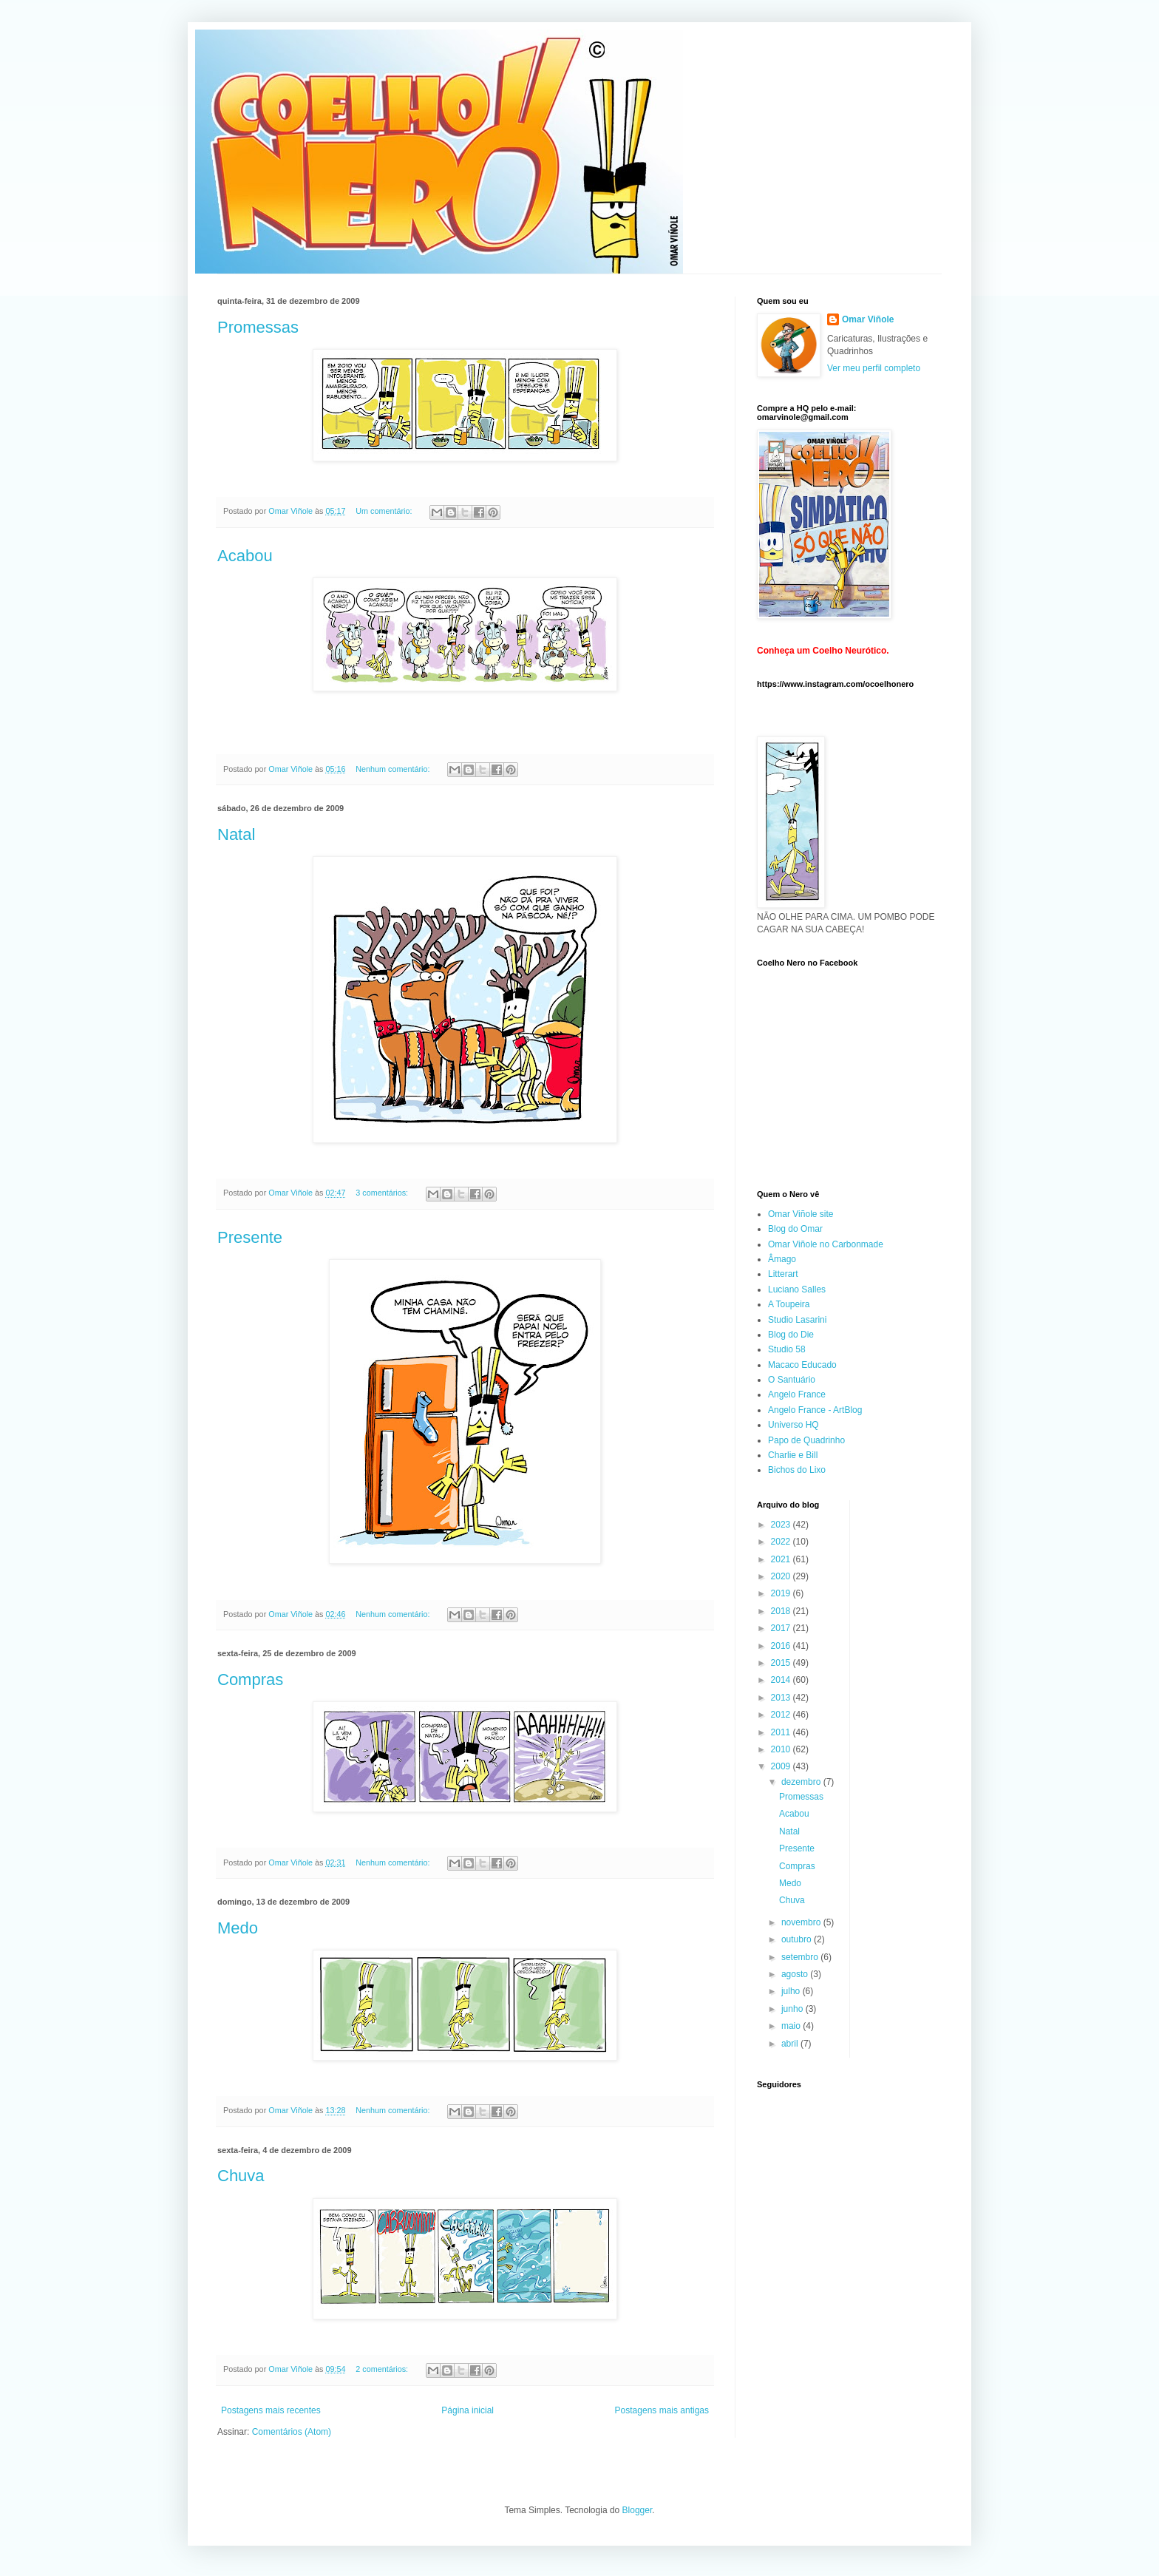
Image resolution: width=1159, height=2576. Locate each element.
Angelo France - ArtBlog (815, 1410)
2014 (782, 1680)
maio (792, 2026)
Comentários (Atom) (291, 2432)
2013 (782, 1697)
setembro (800, 1957)
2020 (782, 1576)
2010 (782, 1749)
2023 (782, 1524)
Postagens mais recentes (271, 2410)
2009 (782, 1766)
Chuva (241, 2175)
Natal (236, 834)
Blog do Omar (795, 1229)
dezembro (802, 1782)
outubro (797, 1939)
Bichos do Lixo (797, 1470)
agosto (795, 1974)
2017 (782, 1628)
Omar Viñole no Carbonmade (825, 1244)
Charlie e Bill (793, 1455)
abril (791, 2043)
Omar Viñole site (800, 1214)
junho (793, 2009)
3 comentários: (383, 1192)
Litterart (783, 1274)
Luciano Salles (797, 1289)
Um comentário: (385, 510)
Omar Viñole (868, 319)
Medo (237, 1928)
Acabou (245, 555)
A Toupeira (789, 1304)
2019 (782, 1593)
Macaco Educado (802, 1365)
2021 (782, 1559)
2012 (782, 1714)
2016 (782, 1646)
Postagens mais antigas (662, 2410)
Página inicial (467, 2410)
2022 (782, 1541)
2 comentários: (383, 2369)
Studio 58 (787, 1349)
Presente (249, 1237)
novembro (802, 1922)
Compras (250, 1679)
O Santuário (791, 1380)
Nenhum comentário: (394, 769)
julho (792, 1991)
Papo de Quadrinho (806, 1440)
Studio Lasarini (797, 1320)
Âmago (782, 1259)
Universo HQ (793, 1425)
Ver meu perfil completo (873, 368)
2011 (782, 1732)
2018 (782, 1611)
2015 (782, 1663)
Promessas (258, 327)
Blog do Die (791, 1334)
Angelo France (797, 1394)
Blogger (637, 2510)
